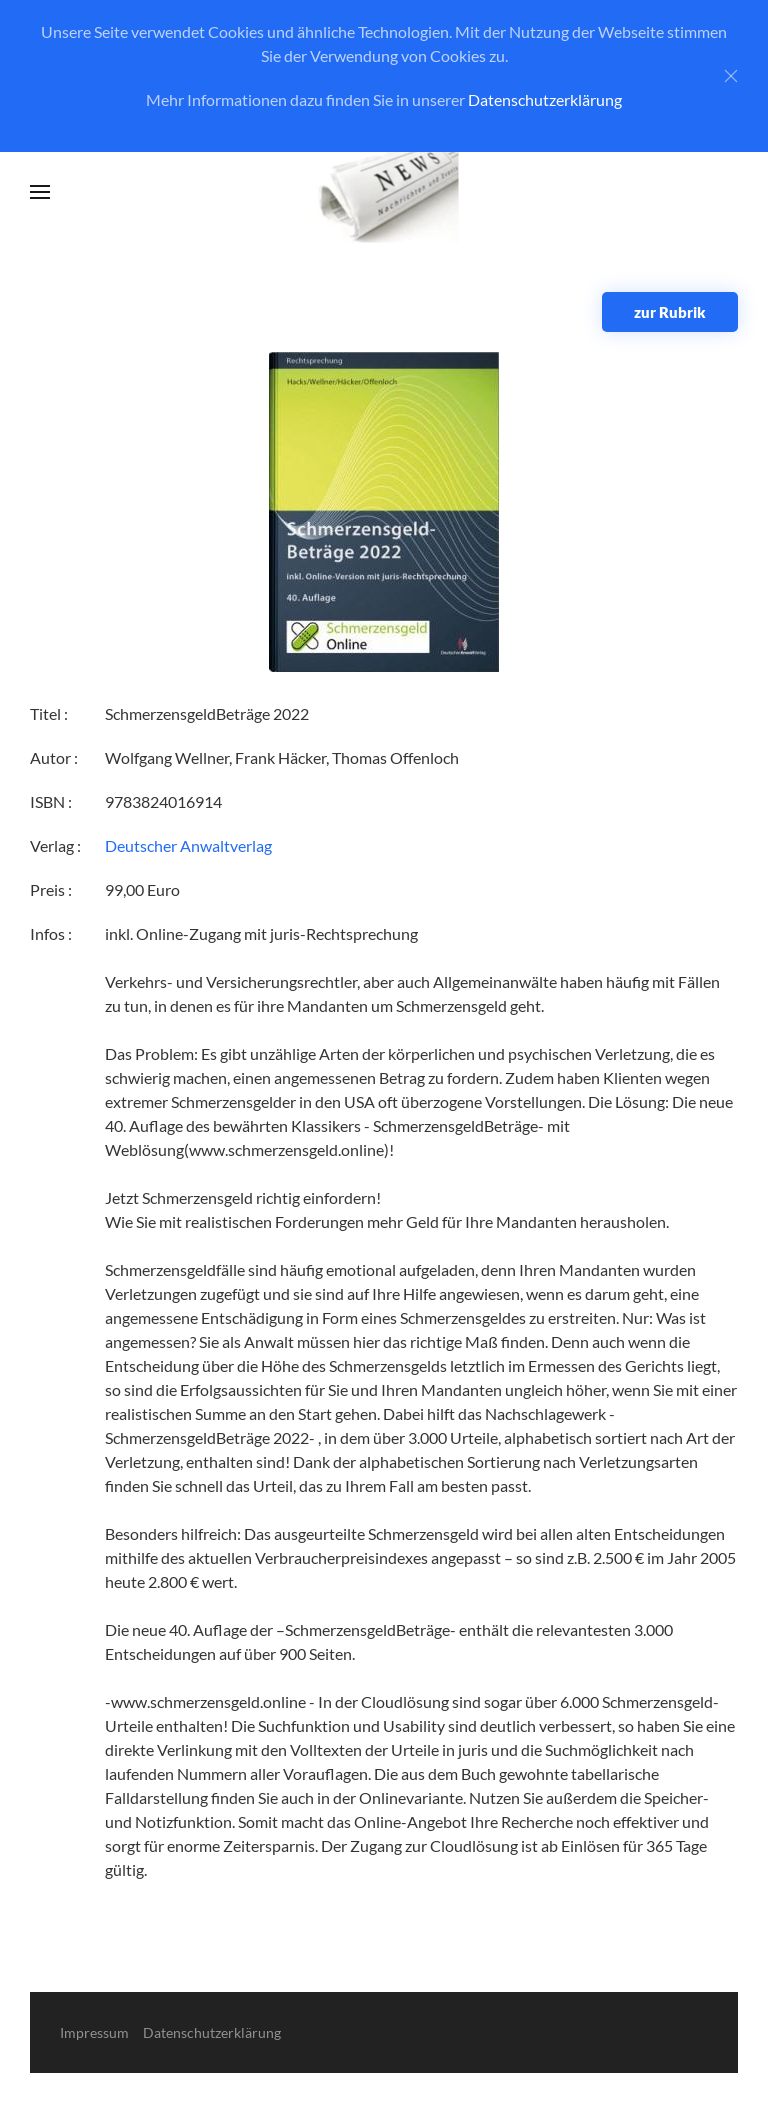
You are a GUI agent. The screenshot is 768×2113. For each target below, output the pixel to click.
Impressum (94, 2032)
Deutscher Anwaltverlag (188, 845)
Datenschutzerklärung (545, 99)
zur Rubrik (670, 312)
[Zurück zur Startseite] (384, 192)
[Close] (731, 76)
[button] (40, 192)
